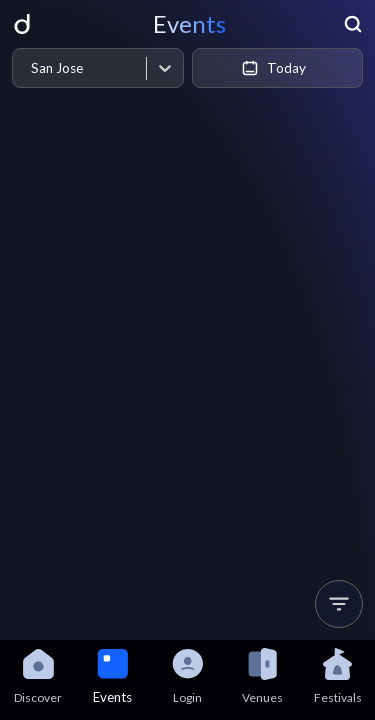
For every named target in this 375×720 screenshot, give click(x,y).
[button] (339, 604)
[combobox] (30, 68)
